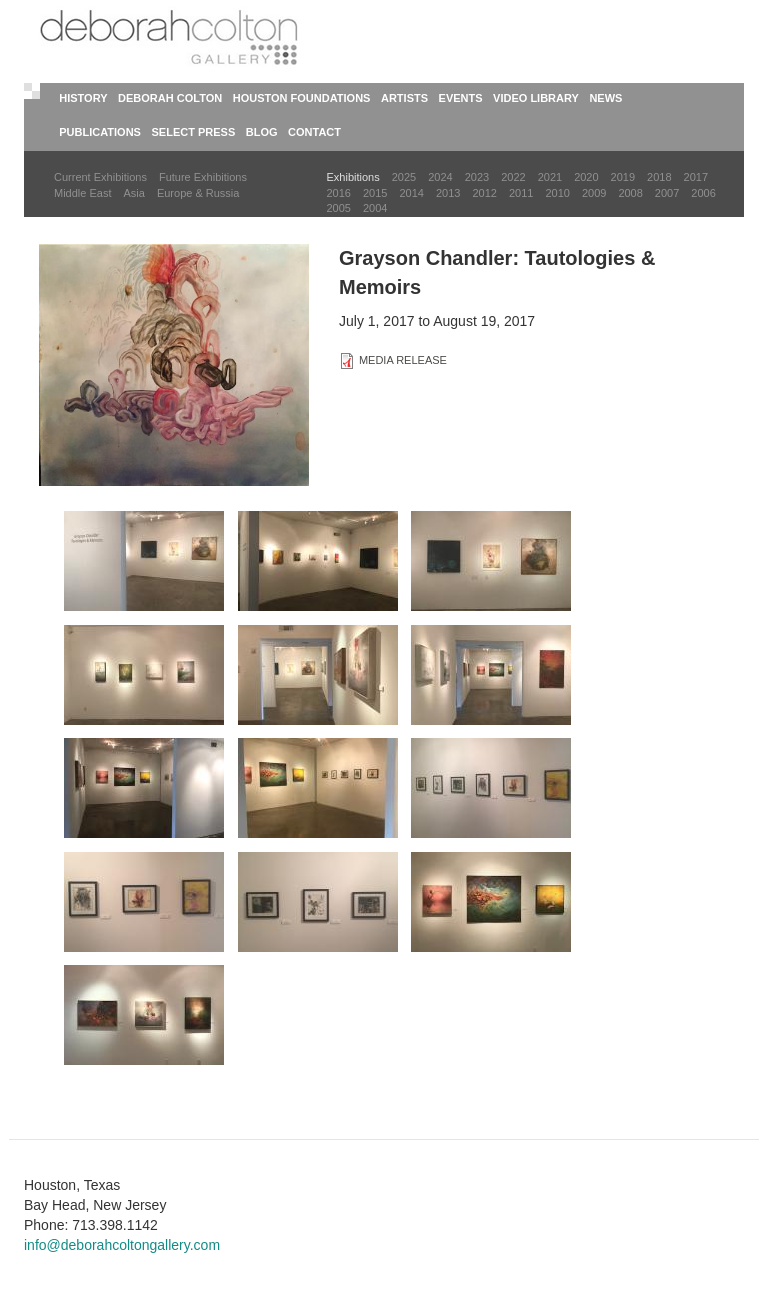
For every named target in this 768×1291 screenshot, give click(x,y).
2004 (375, 208)
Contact (314, 132)
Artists (404, 98)
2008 (630, 193)
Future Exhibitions (203, 177)
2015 (375, 193)
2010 (557, 193)
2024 (440, 177)
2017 (696, 177)
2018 (659, 177)
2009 (594, 193)
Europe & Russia (198, 193)
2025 (404, 177)
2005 (339, 208)
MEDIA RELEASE (403, 360)
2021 (550, 177)
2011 (521, 193)
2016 (339, 193)
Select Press (193, 132)
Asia (133, 193)
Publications (100, 132)
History (83, 98)
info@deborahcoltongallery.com (122, 1245)
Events (461, 98)
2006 (703, 193)
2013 (448, 193)
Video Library (536, 98)
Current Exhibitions (100, 177)
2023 (477, 177)
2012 (484, 193)
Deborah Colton (170, 98)
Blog (262, 132)
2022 (513, 177)
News (605, 98)
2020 (586, 177)
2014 (411, 193)
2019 (623, 177)
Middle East (82, 193)
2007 (667, 193)
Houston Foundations (302, 98)
